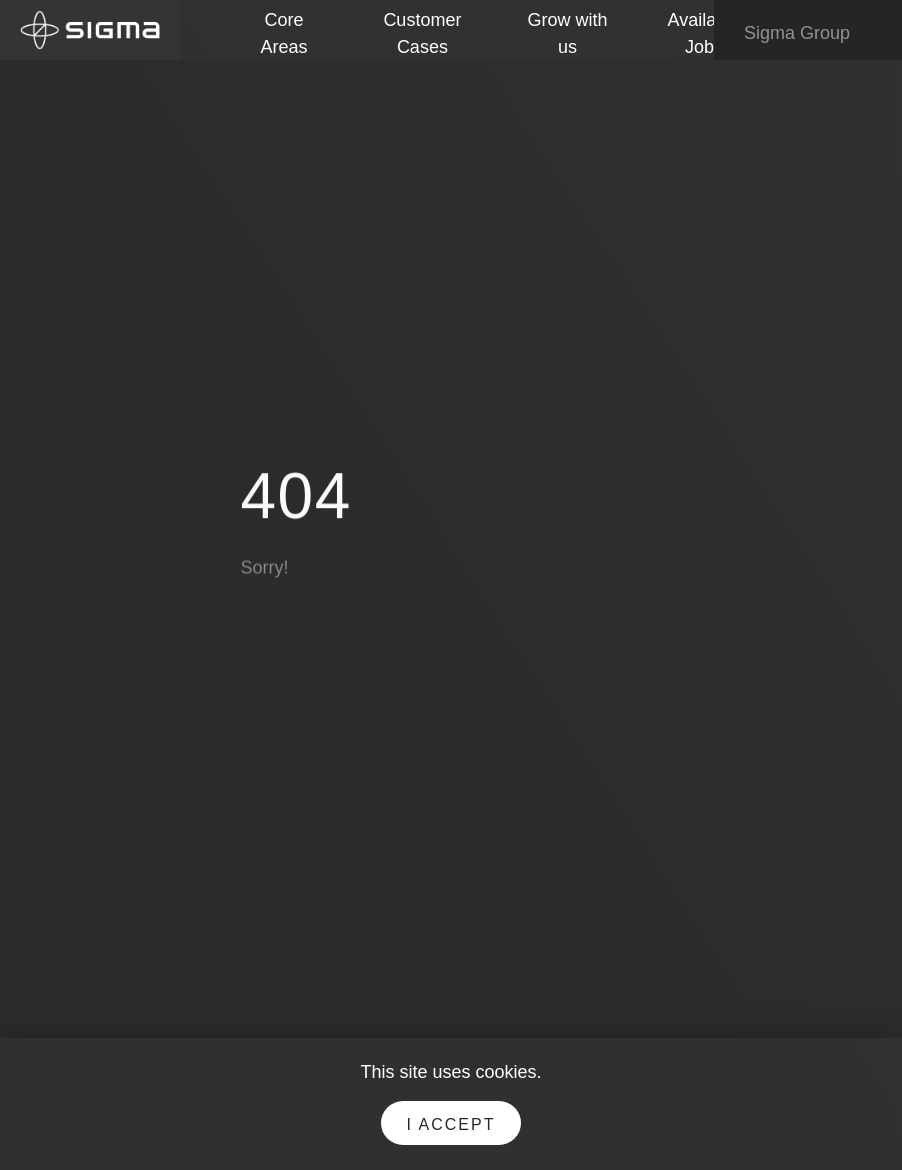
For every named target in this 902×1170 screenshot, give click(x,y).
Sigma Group (811, 34)
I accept (451, 1124)
